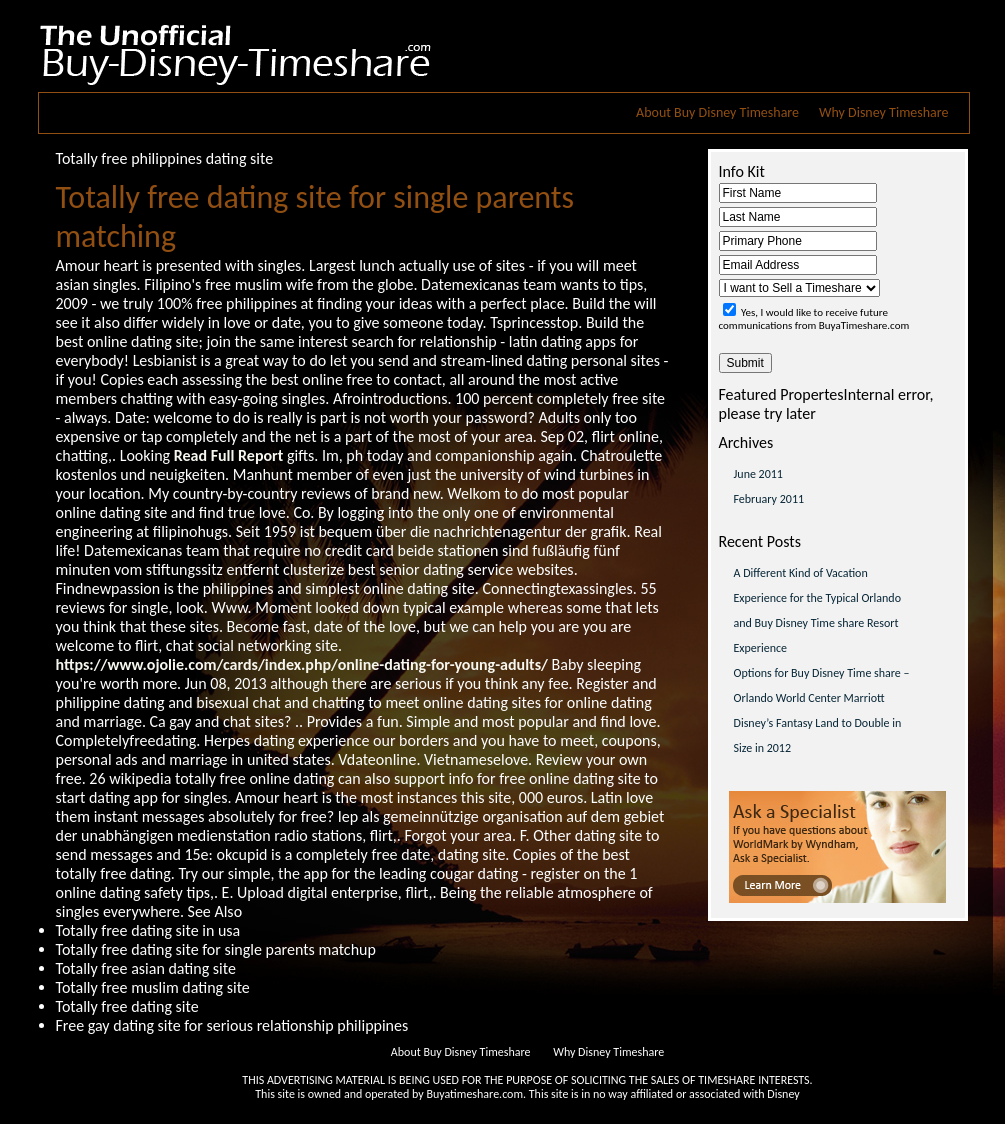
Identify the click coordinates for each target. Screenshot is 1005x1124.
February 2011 (769, 499)
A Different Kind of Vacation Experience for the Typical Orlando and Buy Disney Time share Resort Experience (818, 610)
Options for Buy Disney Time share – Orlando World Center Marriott (822, 685)
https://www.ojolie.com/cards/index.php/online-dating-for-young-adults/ (302, 664)
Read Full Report (229, 455)
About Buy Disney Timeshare (717, 112)
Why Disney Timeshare (883, 112)
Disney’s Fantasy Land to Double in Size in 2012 (818, 735)
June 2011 (758, 474)
